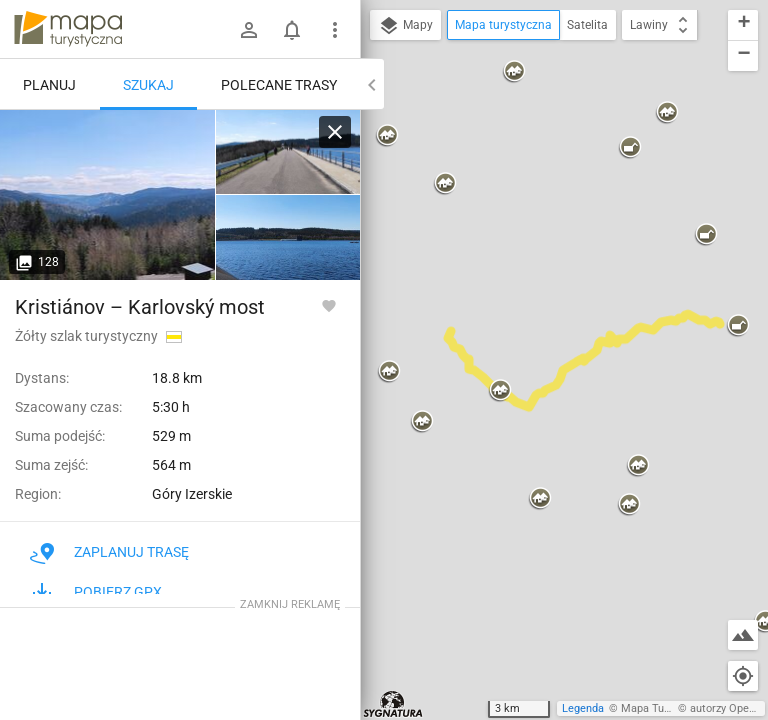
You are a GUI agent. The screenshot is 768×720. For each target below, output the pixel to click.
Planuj (49, 85)
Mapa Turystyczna (666, 708)
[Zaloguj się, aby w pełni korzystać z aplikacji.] (329, 305)
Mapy (405, 26)
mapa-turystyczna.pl (68, 29)
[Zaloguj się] (249, 30)
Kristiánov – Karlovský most (140, 307)
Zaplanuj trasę (109, 552)
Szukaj (148, 85)
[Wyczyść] (335, 132)
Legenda (583, 708)
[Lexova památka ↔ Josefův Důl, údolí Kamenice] (108, 195)
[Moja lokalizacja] (743, 676)
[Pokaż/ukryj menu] (335, 30)
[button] (445, 184)
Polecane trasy (279, 85)
